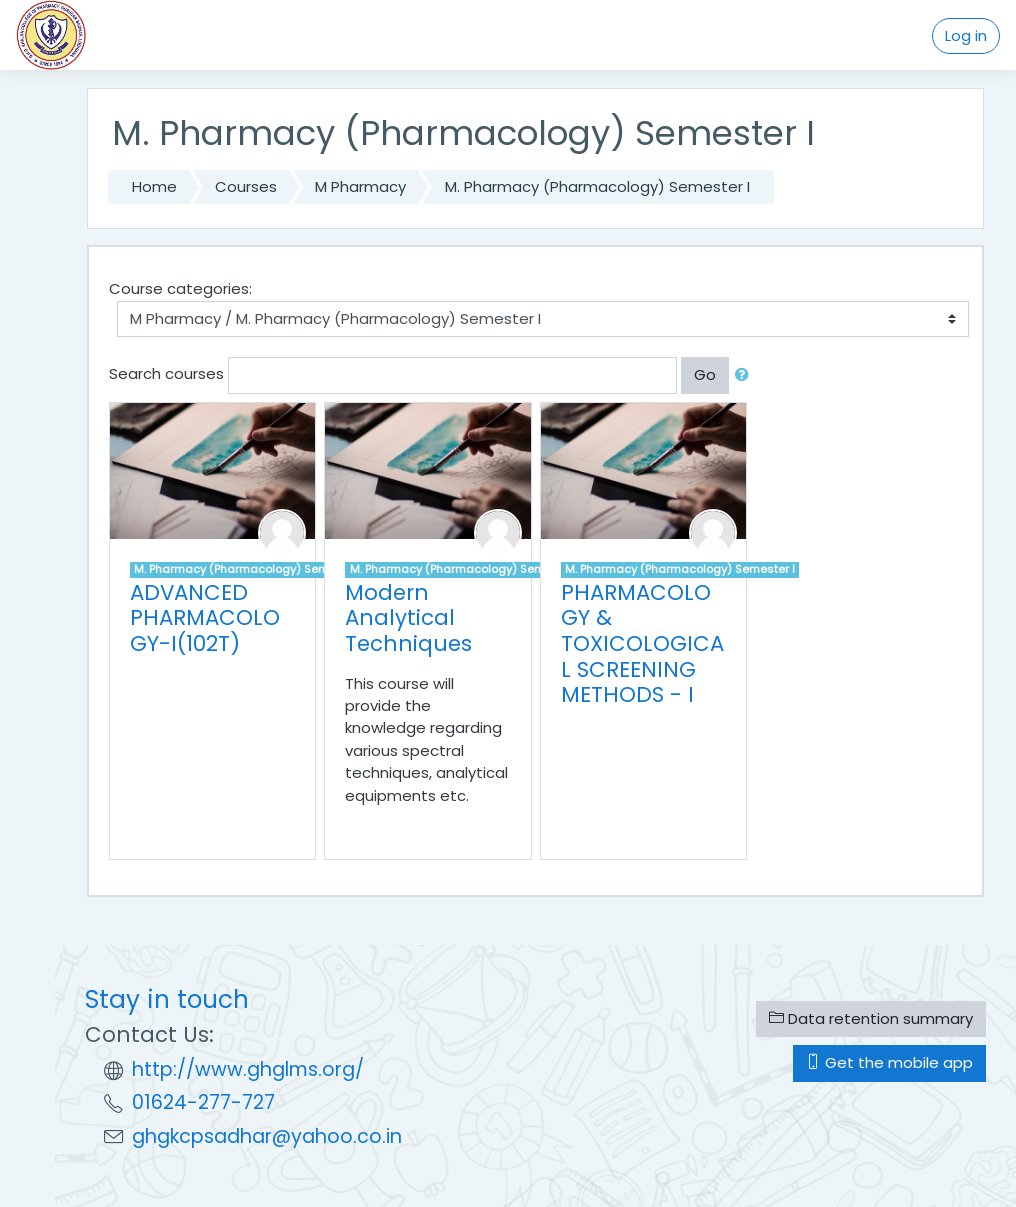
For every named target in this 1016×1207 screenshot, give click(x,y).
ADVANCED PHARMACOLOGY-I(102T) (205, 618)
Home (154, 186)
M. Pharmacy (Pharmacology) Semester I (597, 186)
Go (705, 374)
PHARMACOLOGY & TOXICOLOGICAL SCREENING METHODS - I (642, 644)
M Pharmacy (360, 186)
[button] (746, 375)
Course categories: (180, 288)
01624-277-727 (203, 1102)
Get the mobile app (889, 1062)
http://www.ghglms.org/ (248, 1069)
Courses (246, 186)
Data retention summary (871, 1018)
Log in (966, 35)
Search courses (166, 373)
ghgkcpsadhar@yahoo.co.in (267, 1136)
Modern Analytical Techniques (408, 618)
